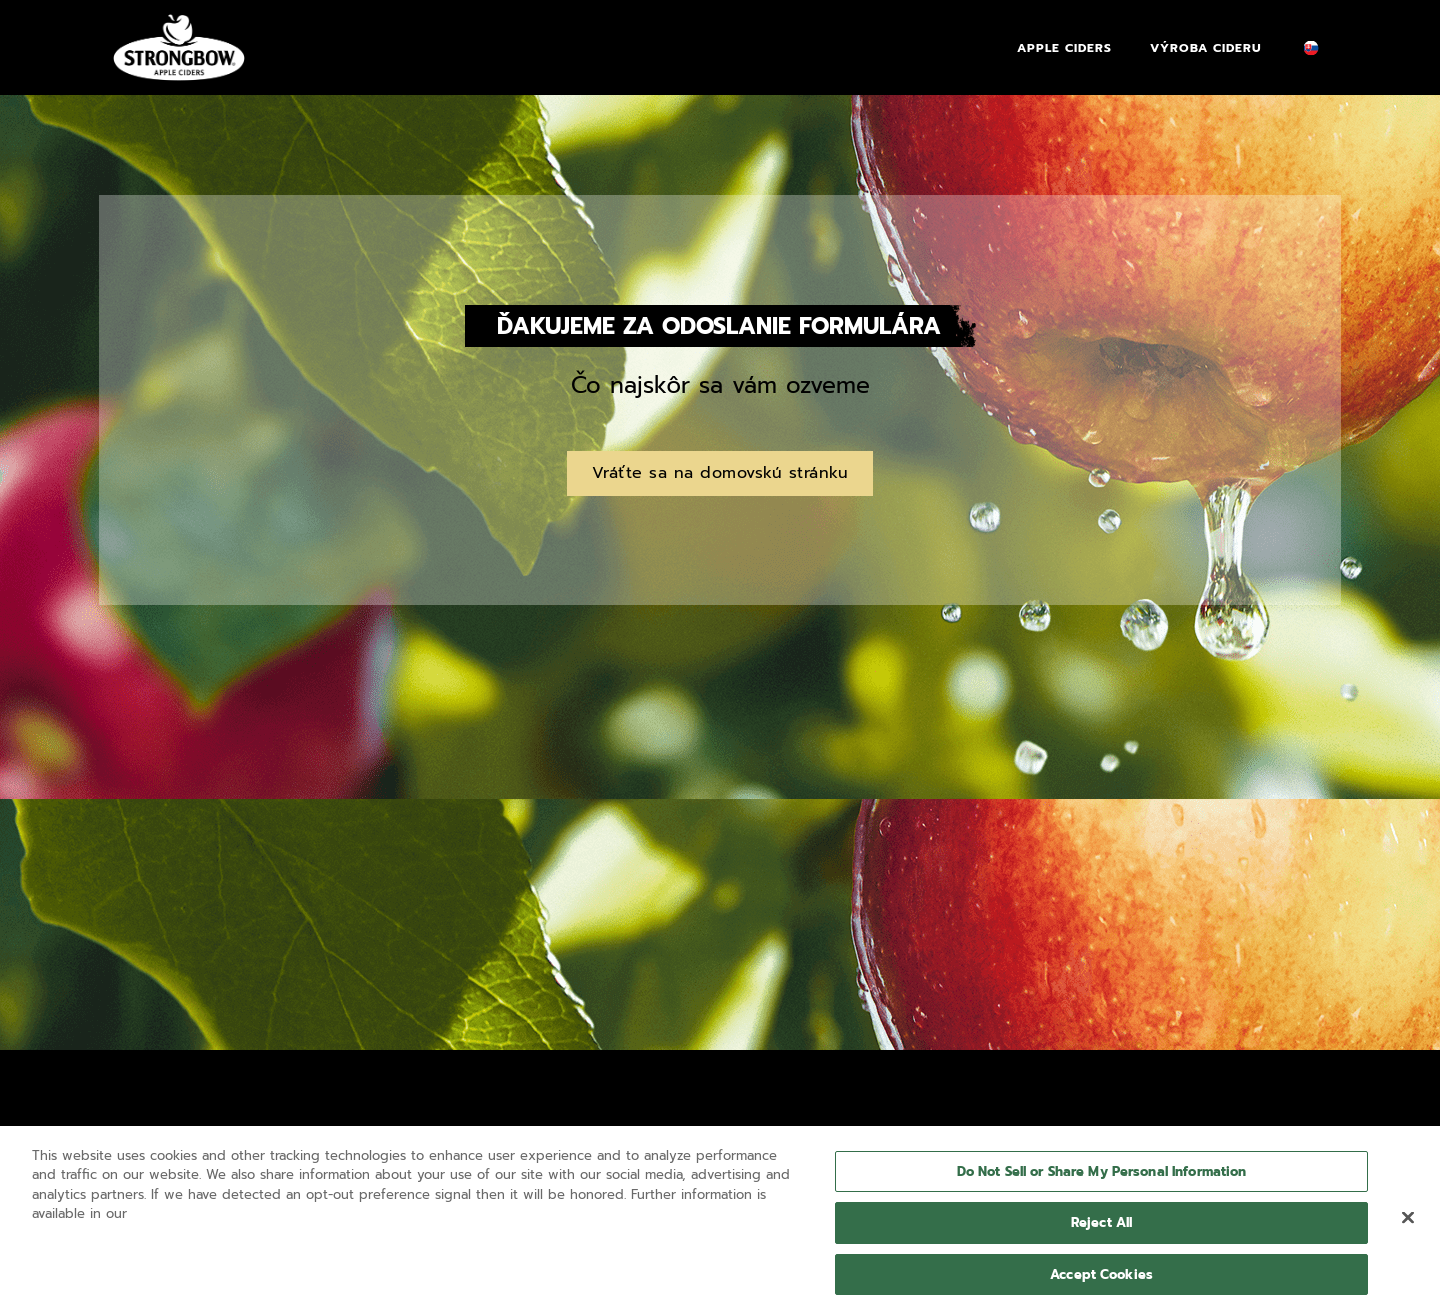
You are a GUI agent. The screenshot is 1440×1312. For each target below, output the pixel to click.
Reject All (1101, 1228)
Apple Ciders (1064, 48)
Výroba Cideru (1206, 48)
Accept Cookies (1101, 1280)
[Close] (1408, 1223)
